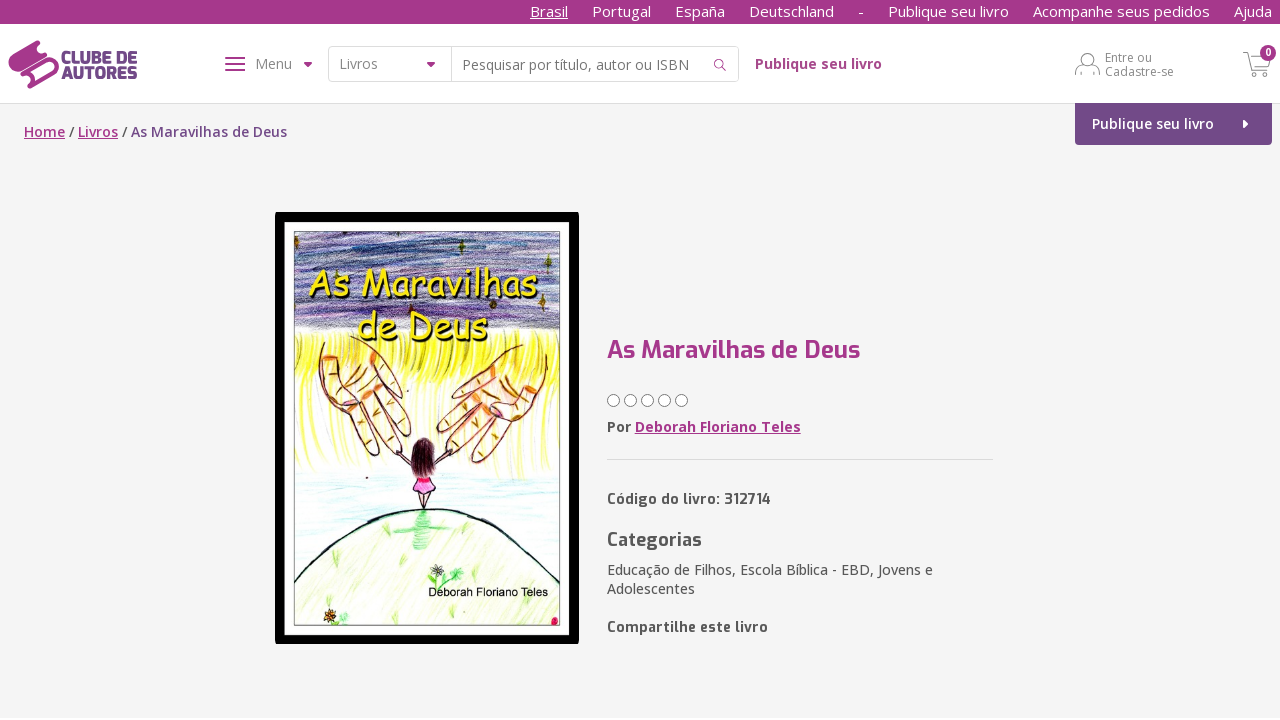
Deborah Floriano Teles (718, 426)
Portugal (621, 11)
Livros (98, 131)
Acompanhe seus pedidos (1121, 11)
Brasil (549, 11)
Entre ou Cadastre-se (1139, 64)
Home (44, 131)
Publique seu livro (948, 11)
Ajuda (1253, 11)
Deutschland (791, 11)
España (700, 11)
